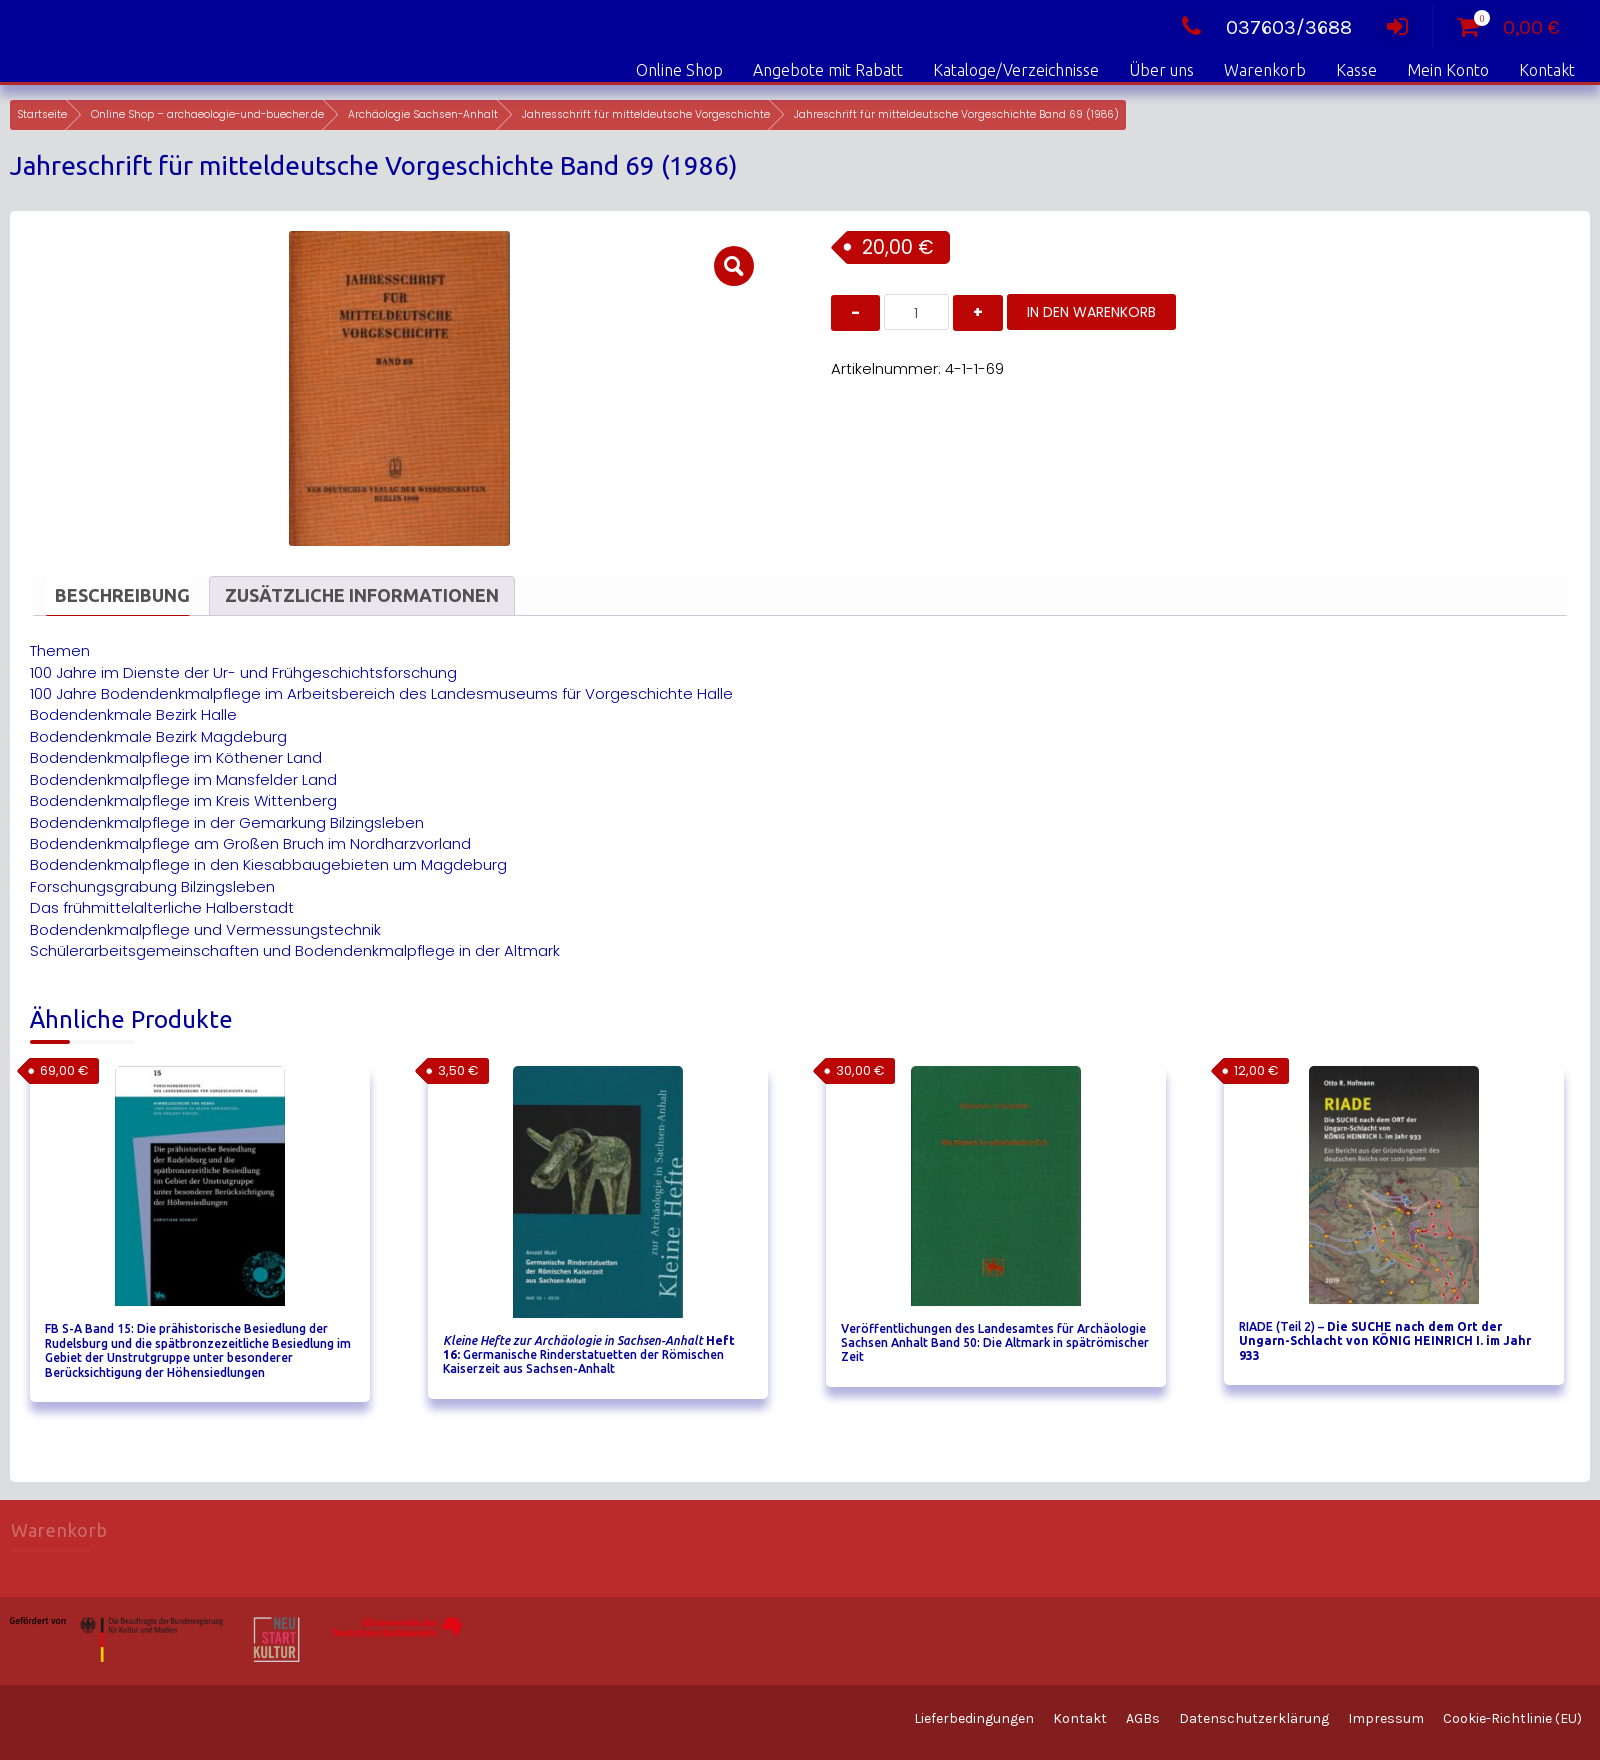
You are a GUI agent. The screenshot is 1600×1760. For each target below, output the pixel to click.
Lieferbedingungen (974, 1718)
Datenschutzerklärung (1254, 1718)
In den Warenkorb (1091, 312)
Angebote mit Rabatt (828, 70)
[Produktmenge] (916, 312)
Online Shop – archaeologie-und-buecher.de (207, 114)
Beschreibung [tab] (122, 595)
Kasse (1356, 70)
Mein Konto (1448, 70)
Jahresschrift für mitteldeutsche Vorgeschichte (646, 114)
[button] (734, 266)
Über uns (1161, 70)
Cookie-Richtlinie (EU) (1512, 1718)
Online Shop (679, 70)
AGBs (1143, 1718)
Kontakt (1547, 70)
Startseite (42, 114)
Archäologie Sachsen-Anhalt (423, 114)
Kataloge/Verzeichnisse (1016, 70)
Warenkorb (1265, 70)
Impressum (1386, 1718)
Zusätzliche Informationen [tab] (362, 595)
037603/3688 (1261, 27)
